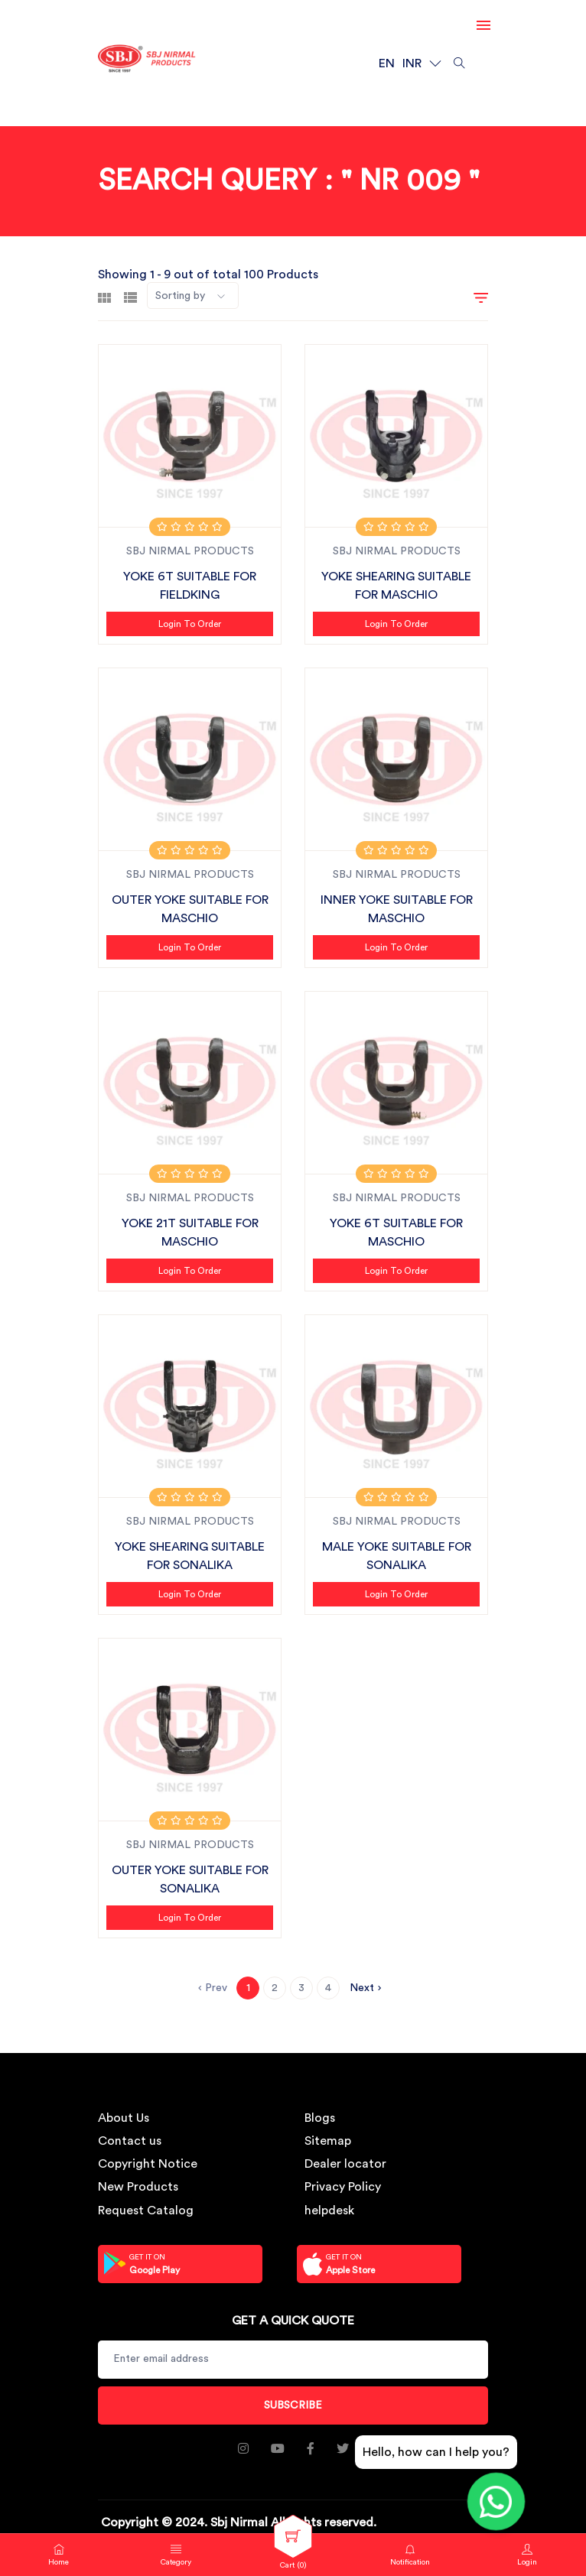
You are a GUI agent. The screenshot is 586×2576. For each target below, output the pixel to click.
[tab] (104, 296)
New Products (138, 2187)
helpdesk (329, 2210)
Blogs (319, 2118)
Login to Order (189, 624)
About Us (123, 2118)
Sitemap (327, 2141)
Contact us (129, 2141)
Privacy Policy (342, 2187)
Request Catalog (146, 2210)
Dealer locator (345, 2164)
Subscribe (293, 2405)
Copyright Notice (147, 2164)
